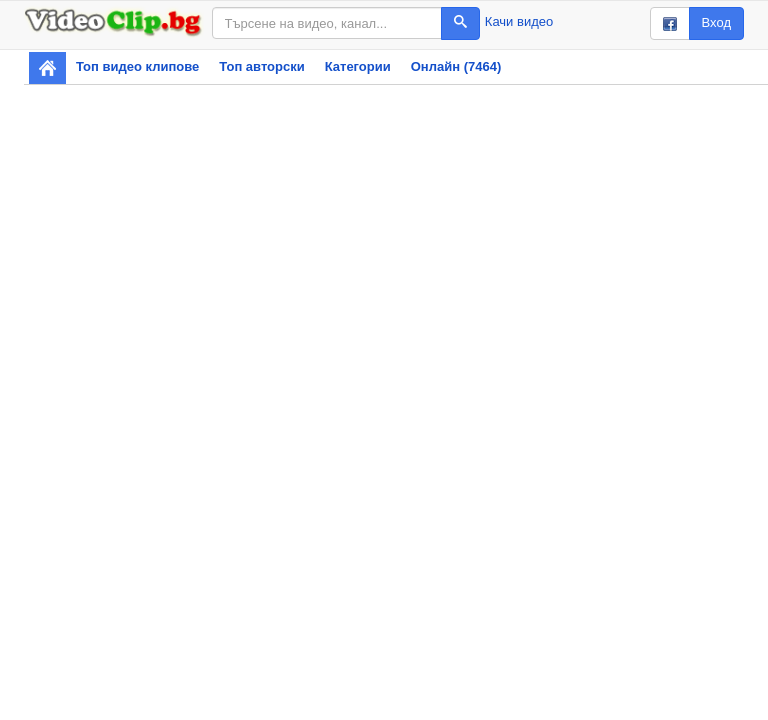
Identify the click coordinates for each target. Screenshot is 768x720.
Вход (716, 22)
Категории (358, 66)
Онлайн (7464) (456, 66)
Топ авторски (261, 66)
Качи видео (519, 21)
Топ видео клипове (137, 66)
